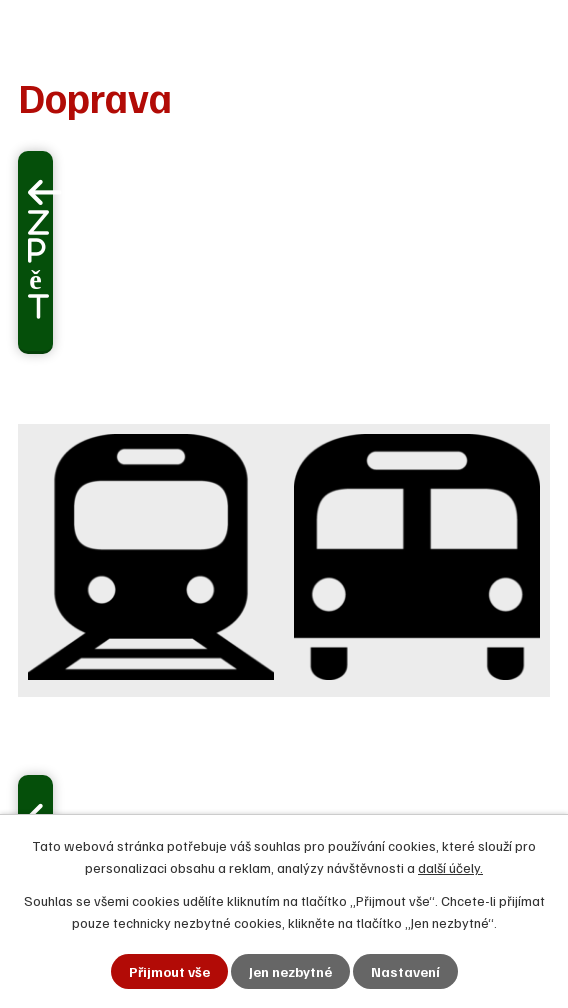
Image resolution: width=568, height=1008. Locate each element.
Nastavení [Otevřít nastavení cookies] (405, 971)
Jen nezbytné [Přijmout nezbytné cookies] (290, 971)
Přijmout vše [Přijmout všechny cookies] (169, 971)
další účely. (450, 867)
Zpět (38, 264)
